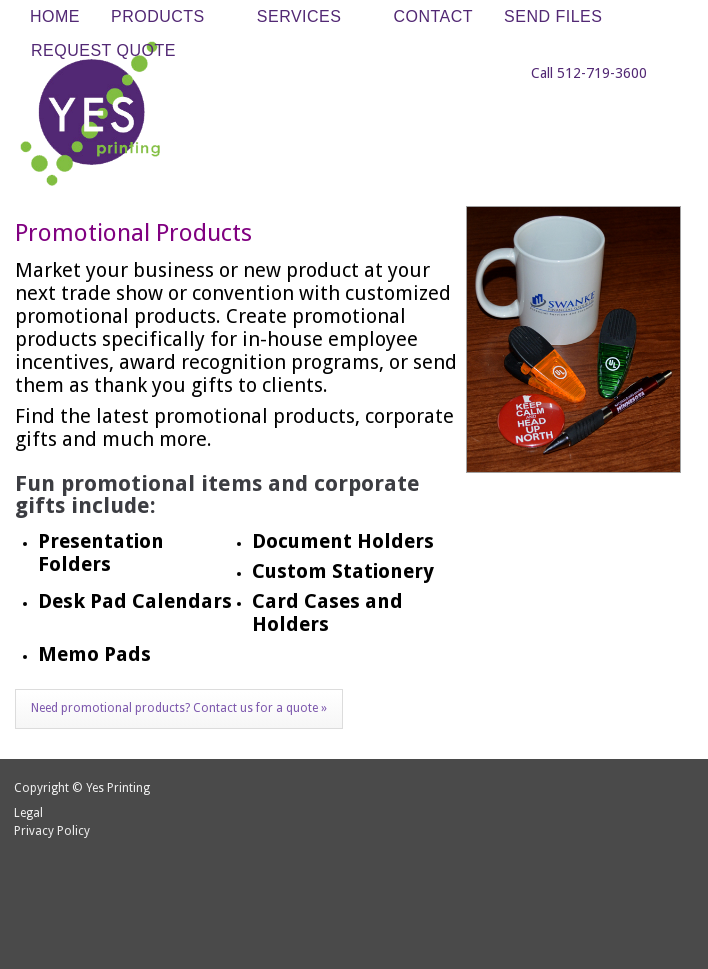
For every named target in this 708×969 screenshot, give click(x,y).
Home (55, 16)
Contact (433, 16)
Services (304, 18)
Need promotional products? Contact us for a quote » (179, 708)
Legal (28, 813)
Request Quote (103, 50)
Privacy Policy (52, 831)
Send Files (553, 16)
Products (163, 18)
